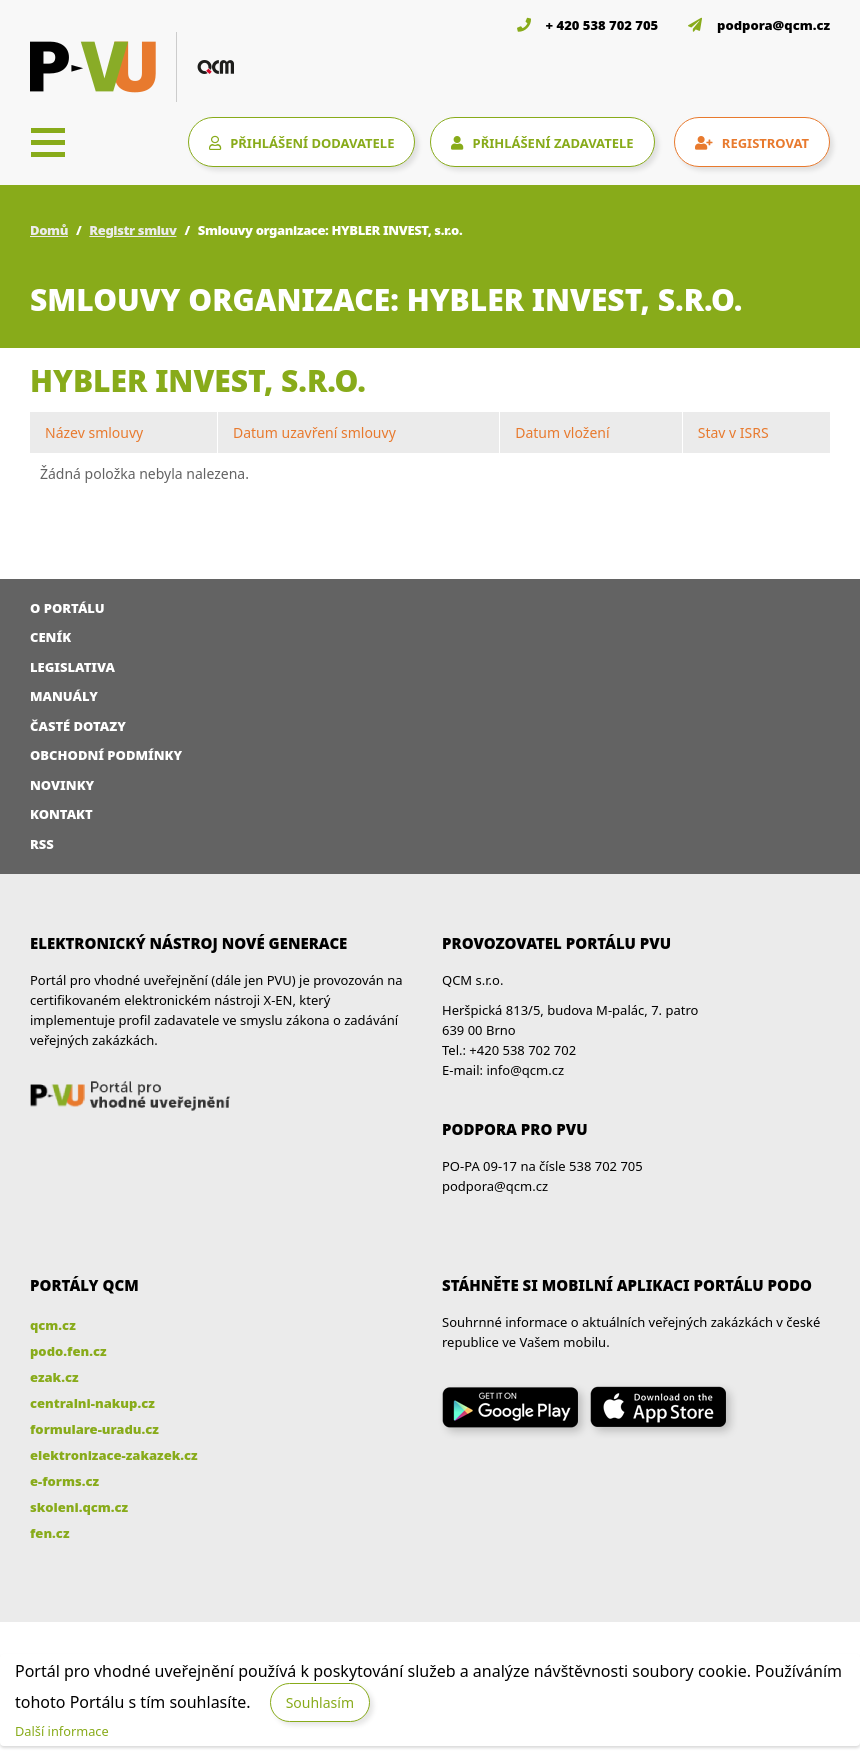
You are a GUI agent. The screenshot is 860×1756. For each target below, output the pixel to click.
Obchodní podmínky (106, 755)
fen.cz (49, 1533)
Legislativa (72, 667)
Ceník (50, 637)
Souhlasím (320, 1702)
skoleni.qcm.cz (79, 1507)
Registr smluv (132, 230)
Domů (49, 230)
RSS (42, 844)
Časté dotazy (78, 726)
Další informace (62, 1731)
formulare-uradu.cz (94, 1429)
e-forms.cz (64, 1481)
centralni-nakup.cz (92, 1403)
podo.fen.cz (68, 1351)
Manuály (64, 696)
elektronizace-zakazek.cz (114, 1455)
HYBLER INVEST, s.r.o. (198, 380)
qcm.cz (53, 1325)
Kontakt (61, 814)
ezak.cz (54, 1377)
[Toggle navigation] (48, 142)
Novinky (62, 785)
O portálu (67, 608)
